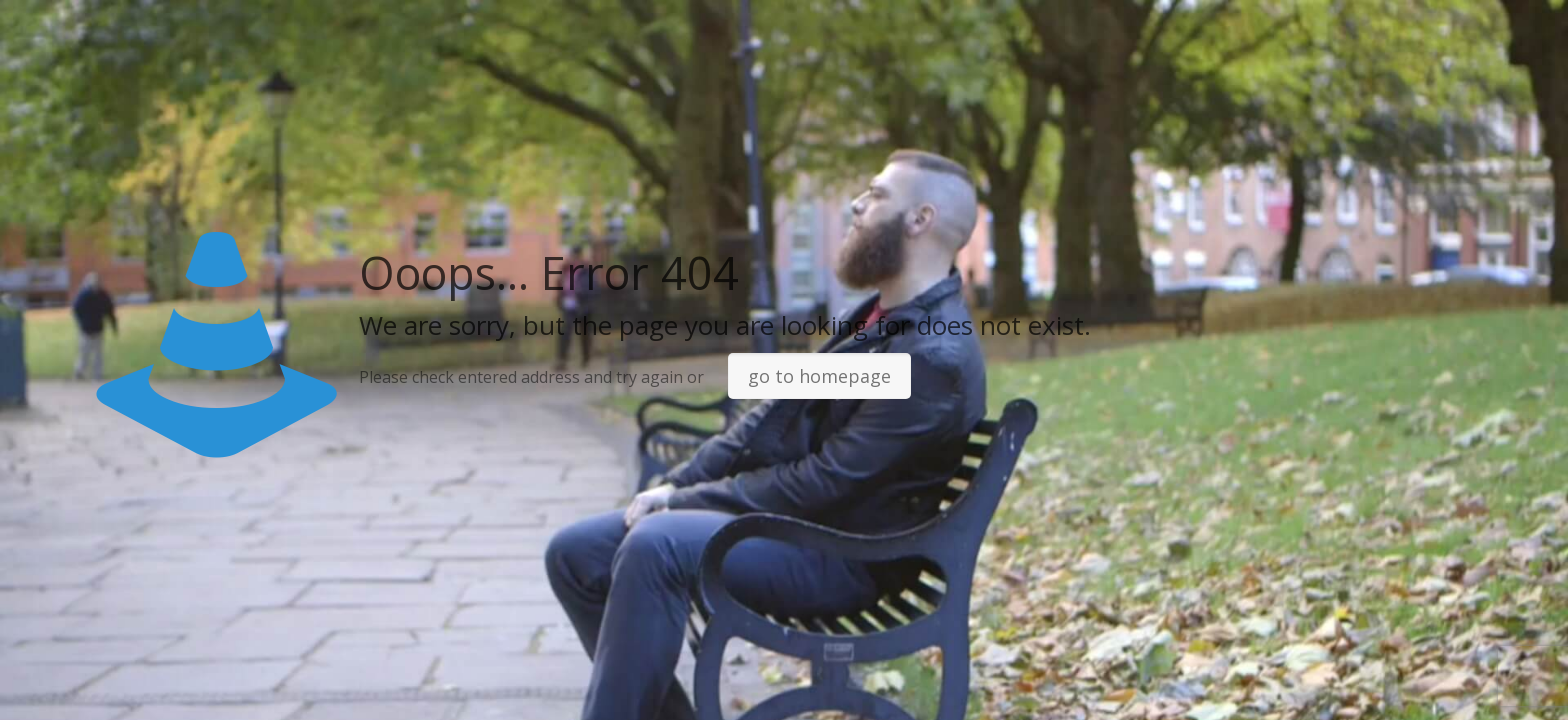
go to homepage (819, 376)
